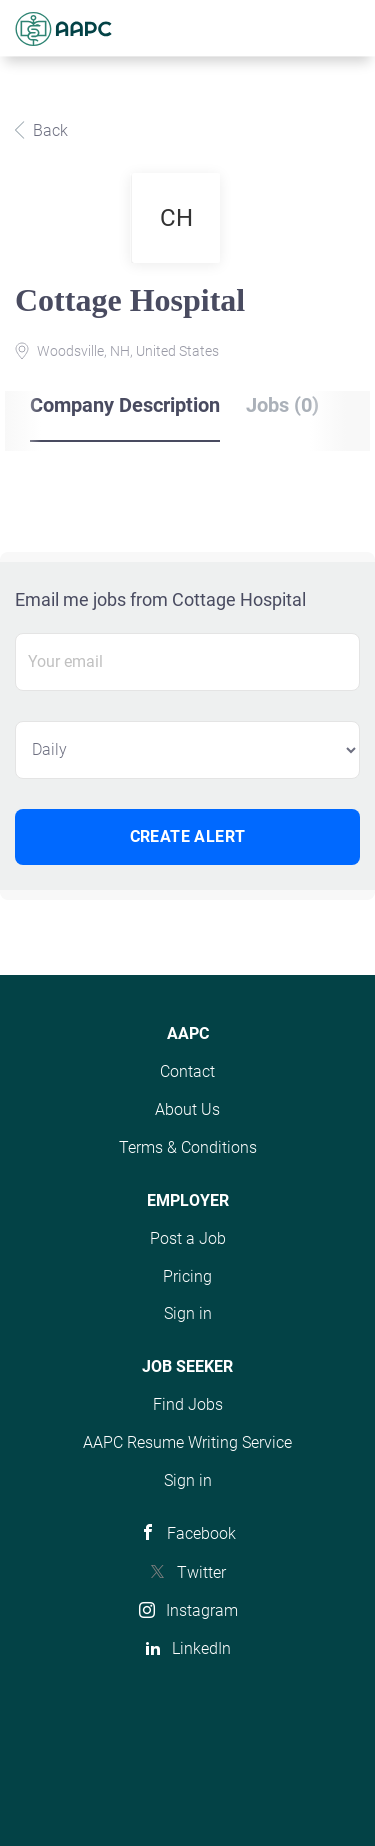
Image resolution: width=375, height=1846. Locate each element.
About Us (187, 1109)
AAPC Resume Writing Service (187, 1442)
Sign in (188, 1313)
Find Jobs (188, 1404)
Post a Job (188, 1238)
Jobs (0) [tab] (282, 405)
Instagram (202, 1610)
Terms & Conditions (188, 1147)
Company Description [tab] (125, 405)
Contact (187, 1071)
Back (48, 130)
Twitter (201, 1572)
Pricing (187, 1276)
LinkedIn (201, 1648)
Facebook (201, 1533)
